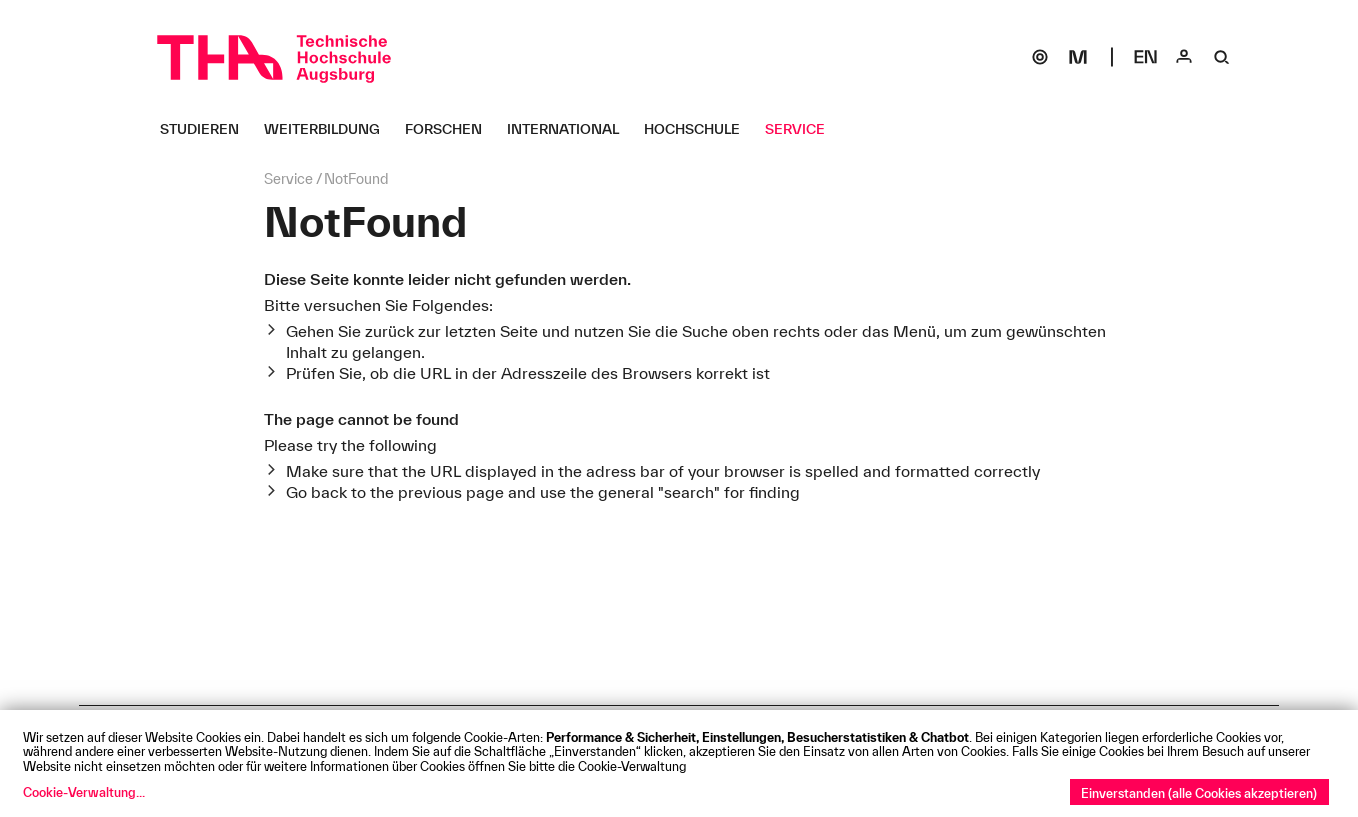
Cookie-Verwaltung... (84, 792)
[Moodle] (1078, 57)
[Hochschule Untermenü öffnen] (699, 129)
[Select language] (1146, 57)
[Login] (1184, 57)
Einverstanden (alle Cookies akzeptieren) (1199, 793)
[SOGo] (1040, 57)
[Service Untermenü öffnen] (802, 129)
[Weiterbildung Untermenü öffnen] (329, 129)
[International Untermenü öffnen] (570, 129)
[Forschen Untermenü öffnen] (451, 129)
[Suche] (1222, 57)
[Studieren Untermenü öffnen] (207, 129)
